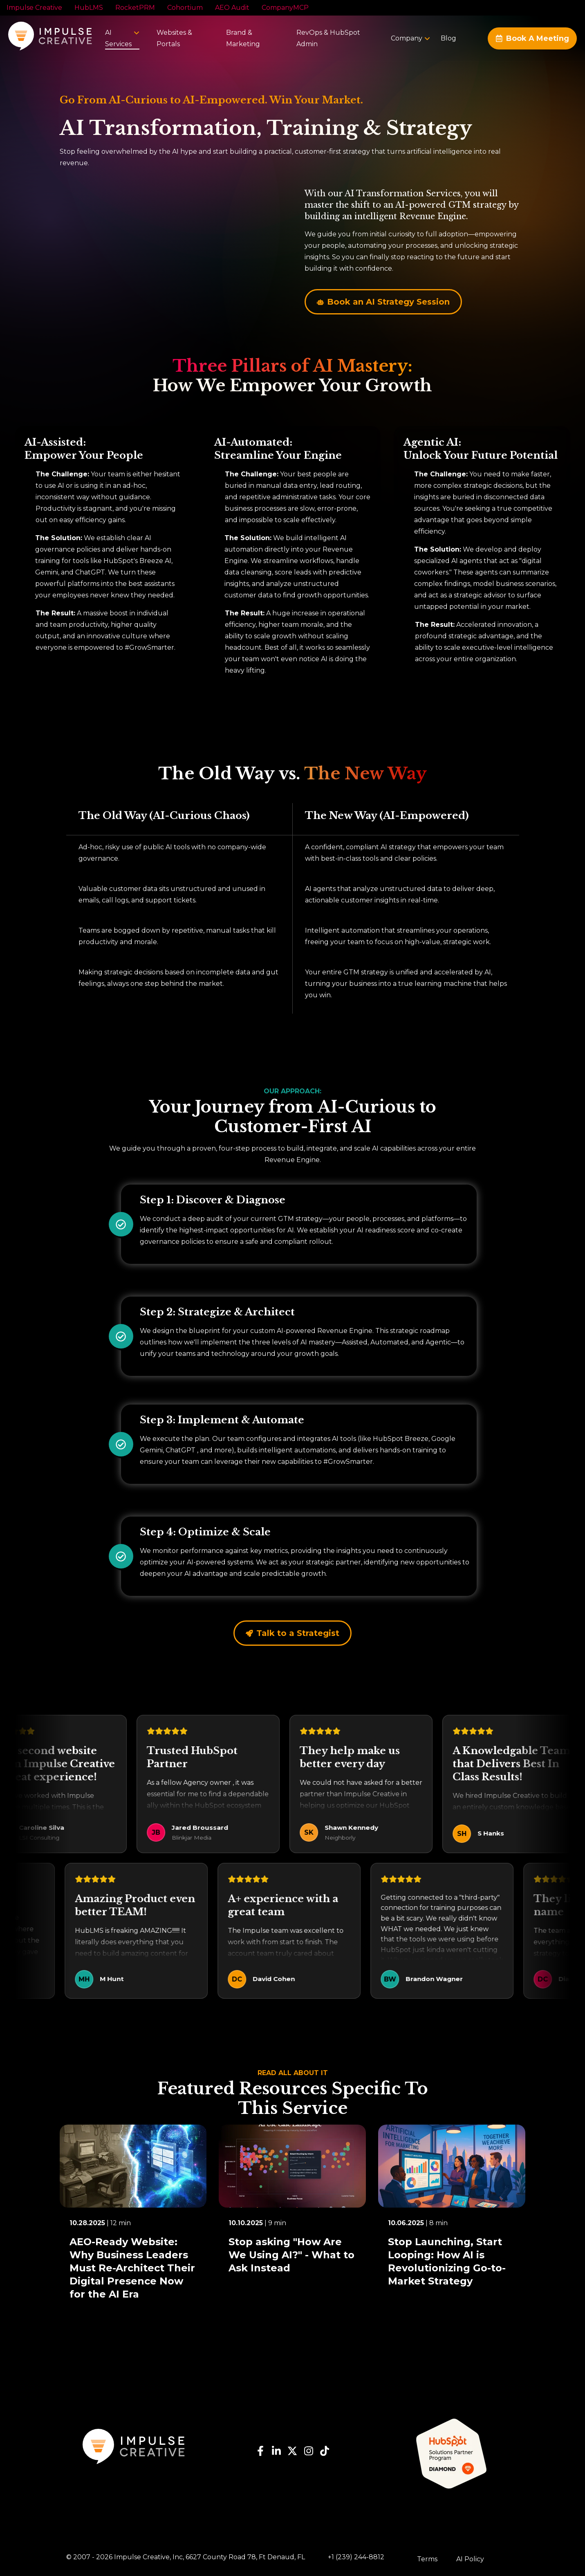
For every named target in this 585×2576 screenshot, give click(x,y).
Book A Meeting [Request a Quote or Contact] (532, 38)
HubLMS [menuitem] (88, 7)
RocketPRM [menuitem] (135, 7)
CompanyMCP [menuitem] (285, 7)
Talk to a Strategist (292, 1633)
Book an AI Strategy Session (383, 302)
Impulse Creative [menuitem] (34, 7)
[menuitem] (406, 38)
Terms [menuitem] (427, 2559)
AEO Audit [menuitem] (232, 7)
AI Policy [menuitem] (470, 2559)
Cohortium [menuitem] (185, 7)
